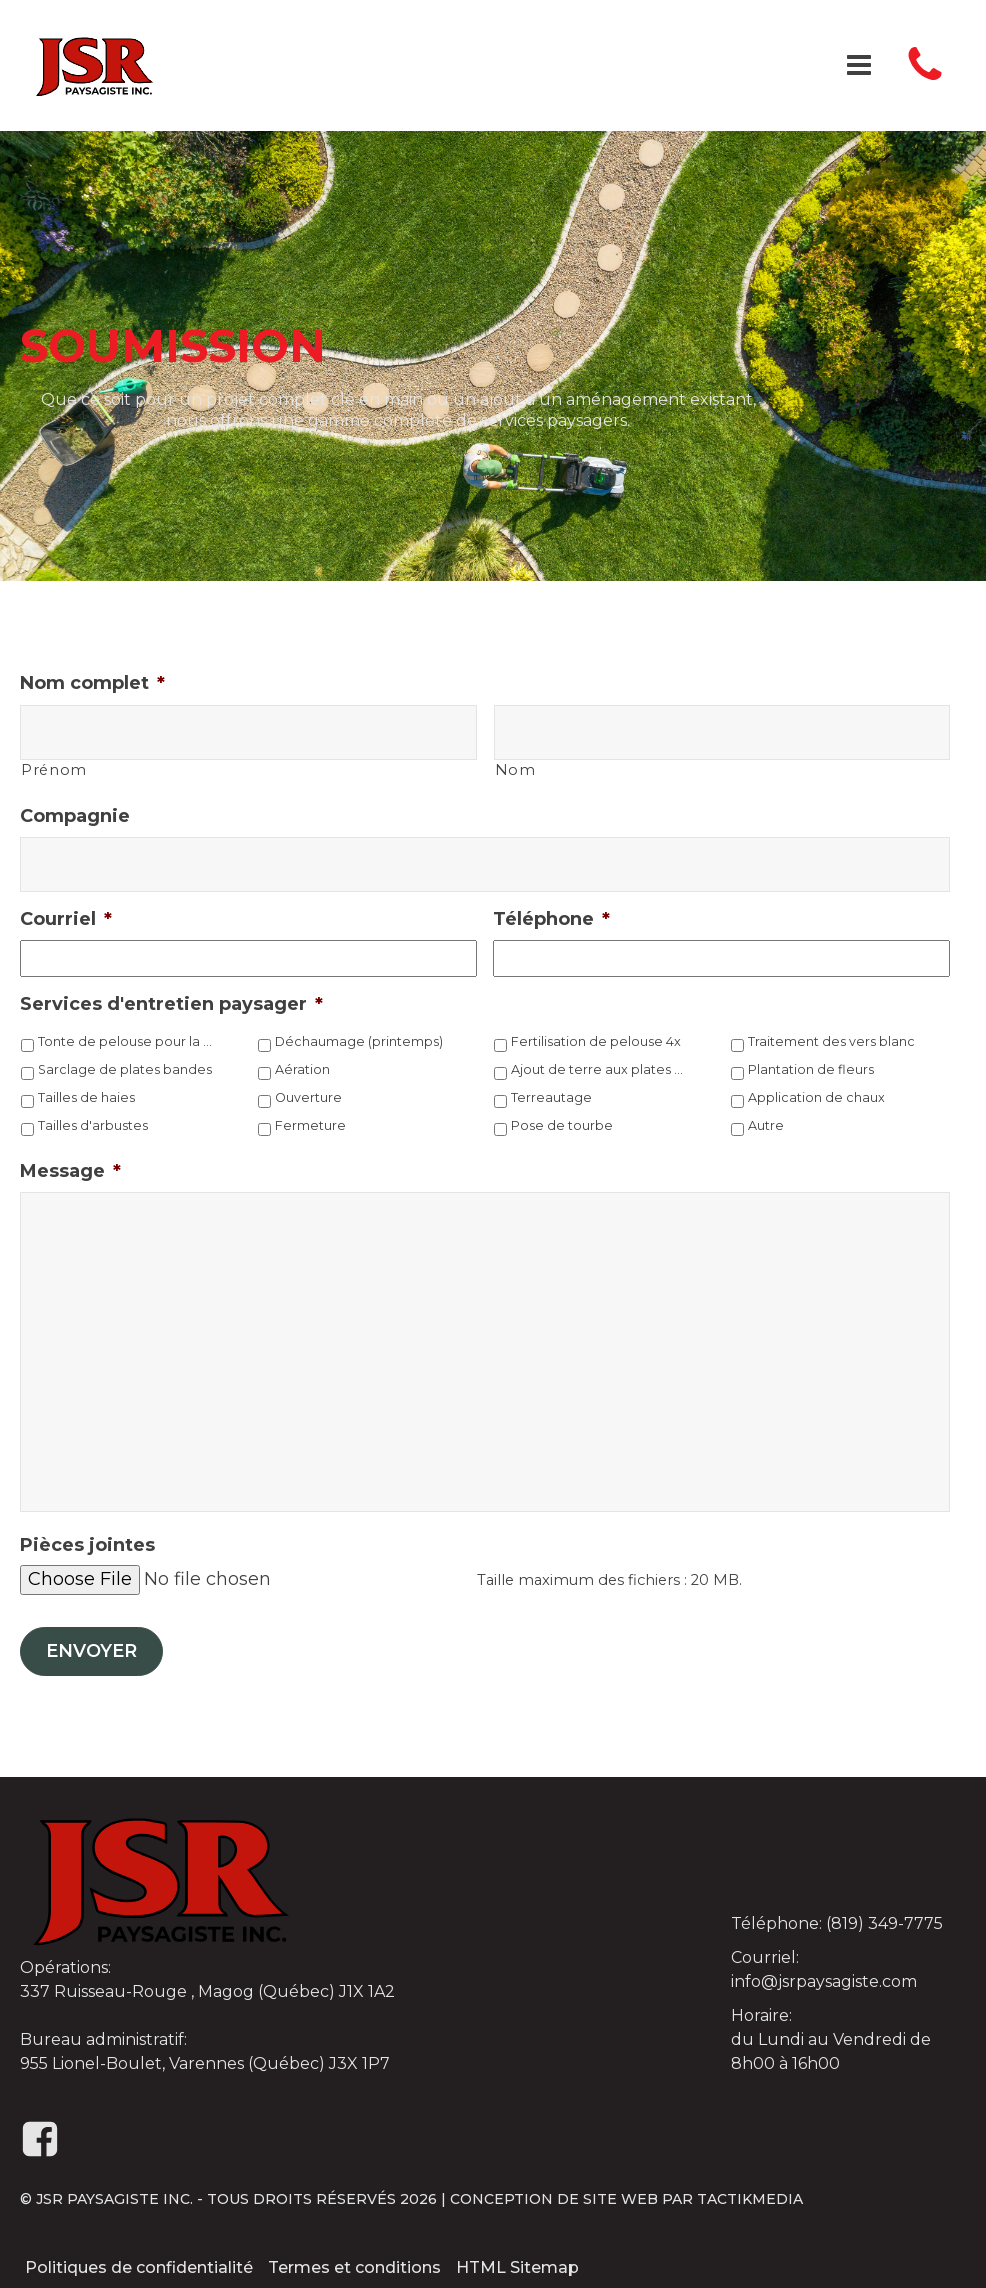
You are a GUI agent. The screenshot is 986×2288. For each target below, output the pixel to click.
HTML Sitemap (517, 2267)
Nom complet (92, 683)
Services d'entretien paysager (171, 1004)
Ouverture (308, 1097)
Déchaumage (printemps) (359, 1041)
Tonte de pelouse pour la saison (126, 1041)
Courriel (66, 919)
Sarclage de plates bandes (125, 1069)
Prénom (54, 770)
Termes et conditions (354, 2267)
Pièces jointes (87, 1545)
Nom (515, 770)
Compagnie (75, 816)
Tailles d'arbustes (93, 1125)
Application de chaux (816, 1097)
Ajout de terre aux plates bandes (599, 1069)
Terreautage (551, 1097)
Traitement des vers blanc (831, 1041)
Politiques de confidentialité (139, 2267)
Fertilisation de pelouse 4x (596, 1041)
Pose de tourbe (562, 1125)
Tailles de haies (86, 1097)
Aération (302, 1069)
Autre (766, 1125)
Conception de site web (554, 2199)
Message (70, 1171)
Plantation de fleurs (811, 1069)
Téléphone (551, 919)
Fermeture (310, 1125)
